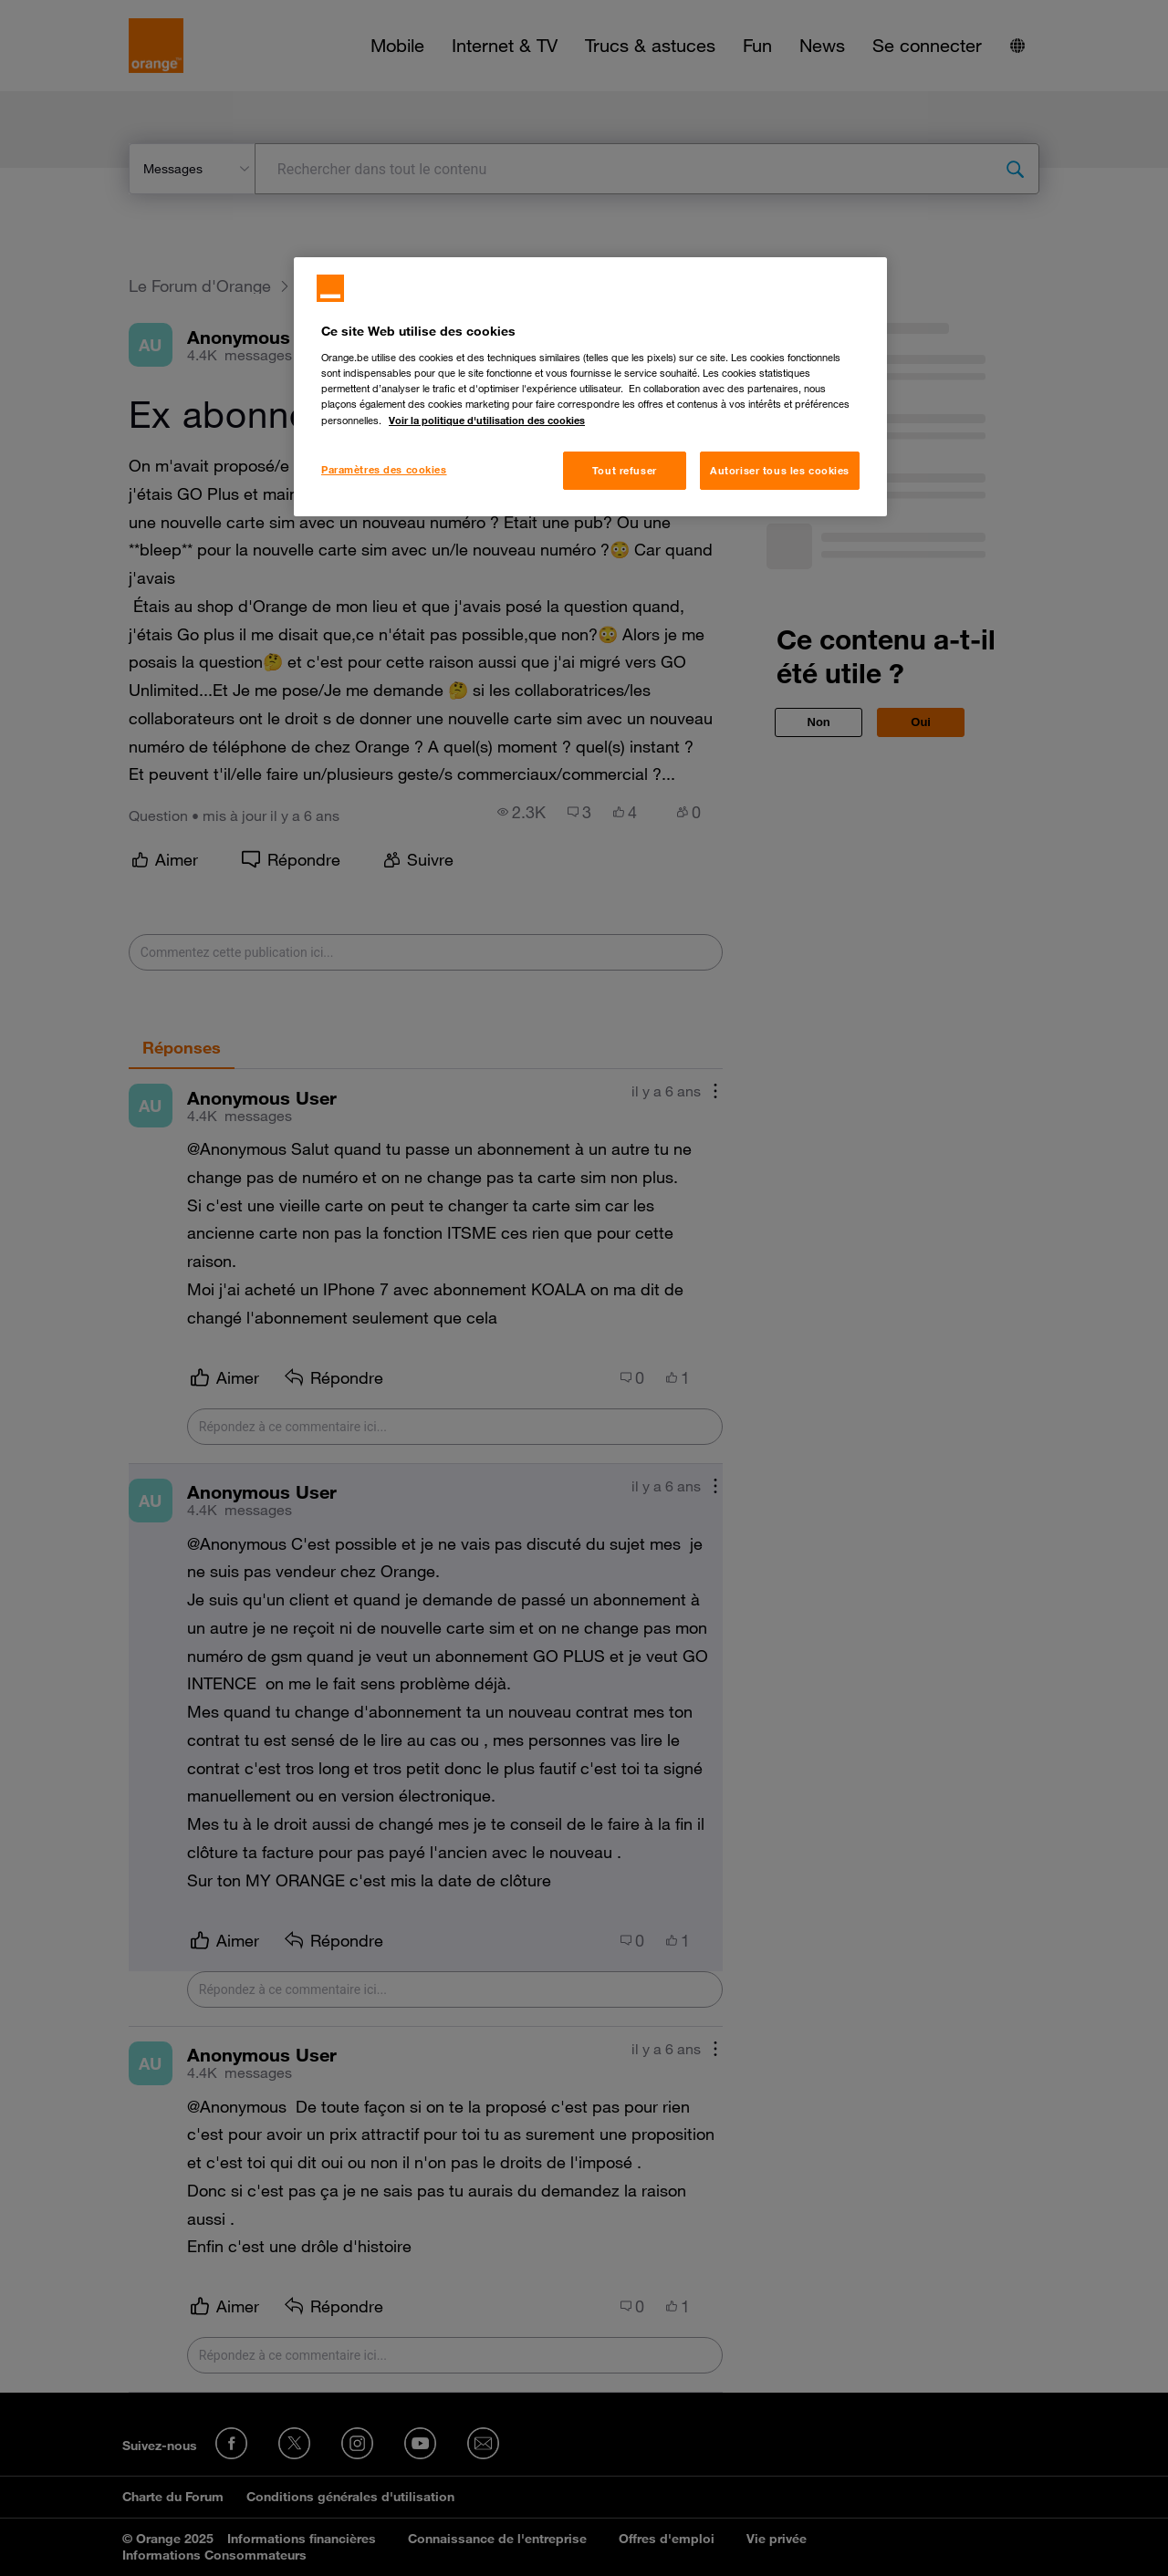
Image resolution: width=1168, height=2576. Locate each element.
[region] (590, 386)
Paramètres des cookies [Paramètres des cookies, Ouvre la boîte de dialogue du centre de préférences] (384, 469)
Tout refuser (624, 470)
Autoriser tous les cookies (780, 470)
